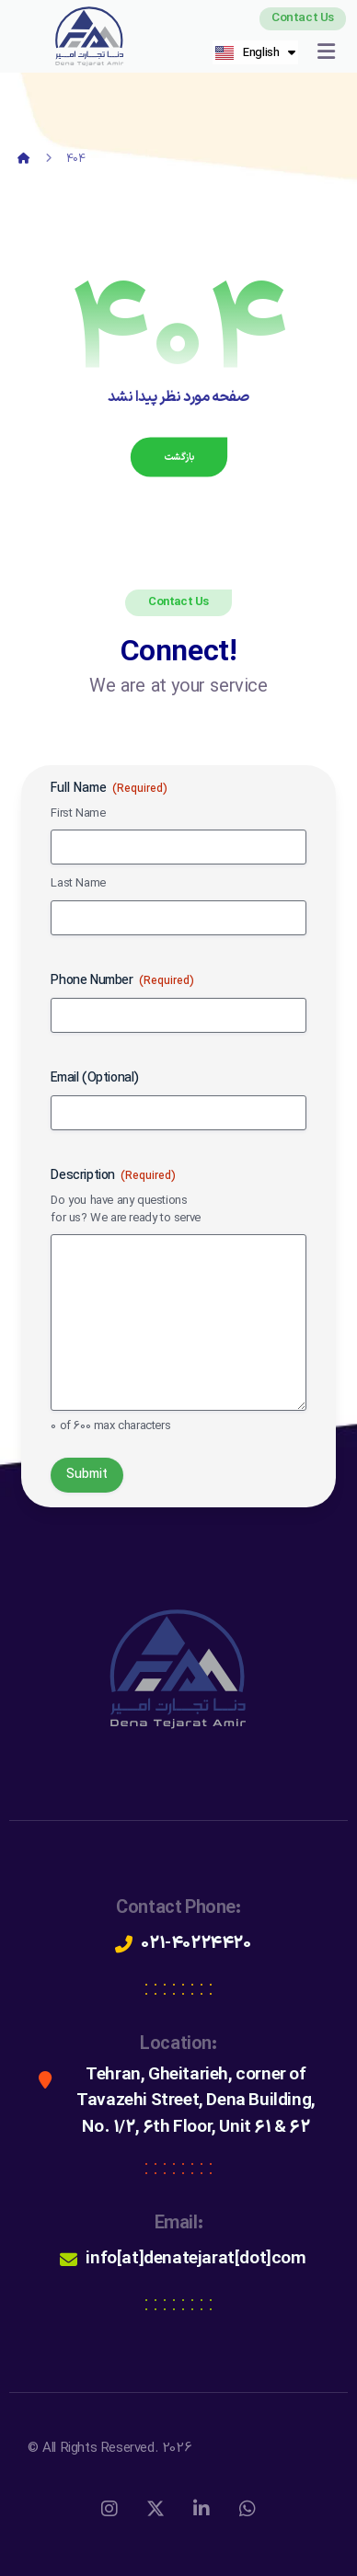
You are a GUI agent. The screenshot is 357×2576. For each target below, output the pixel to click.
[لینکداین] (201, 2509)
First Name (78, 814)
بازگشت (179, 457)
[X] (155, 2509)
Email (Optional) (95, 1079)
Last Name (78, 884)
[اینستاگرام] (109, 2509)
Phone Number (122, 981)
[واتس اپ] (247, 2509)
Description (113, 1176)
